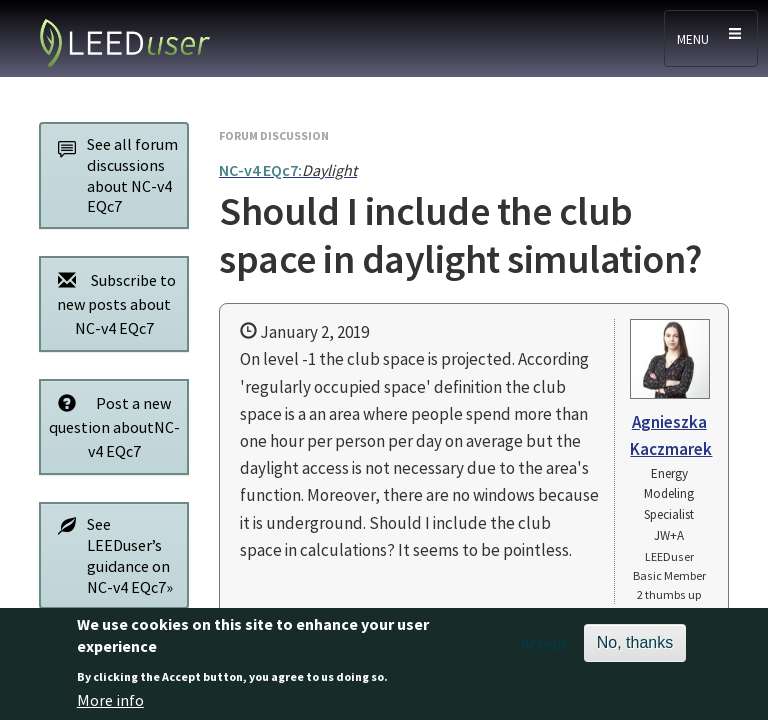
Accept (544, 652)
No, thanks (635, 651)
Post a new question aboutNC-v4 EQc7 (113, 426)
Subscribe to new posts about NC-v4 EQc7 (111, 303)
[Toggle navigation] (711, 38)
